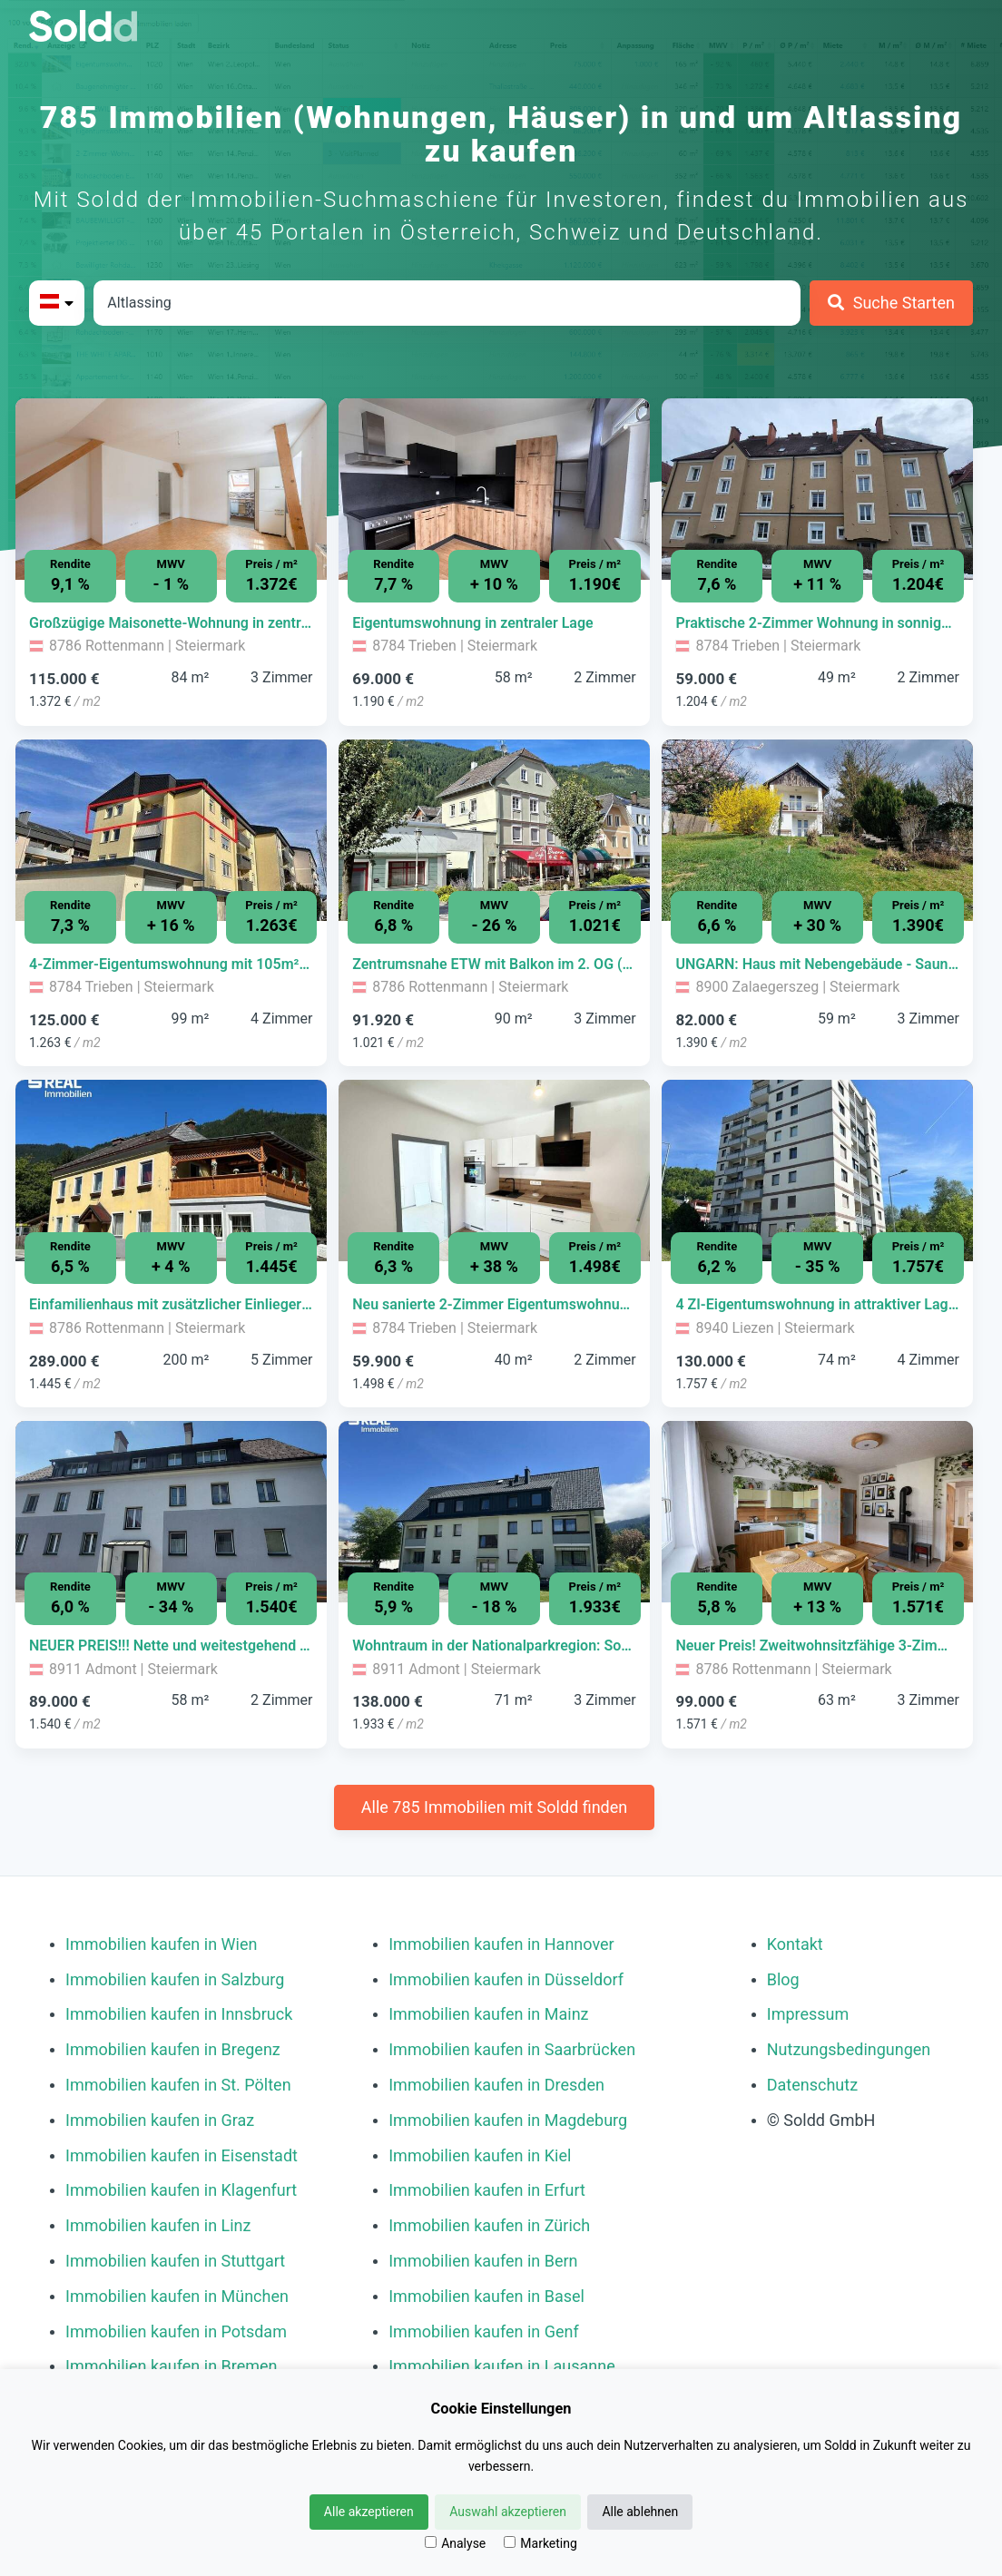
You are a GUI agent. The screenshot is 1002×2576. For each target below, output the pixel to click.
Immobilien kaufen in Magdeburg (507, 2120)
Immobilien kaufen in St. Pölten (178, 2084)
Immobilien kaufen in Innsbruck (178, 2013)
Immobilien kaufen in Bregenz (172, 2049)
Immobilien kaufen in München (177, 2296)
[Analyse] (431, 2542)
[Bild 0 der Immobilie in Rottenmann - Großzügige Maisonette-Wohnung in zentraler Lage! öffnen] (171, 489)
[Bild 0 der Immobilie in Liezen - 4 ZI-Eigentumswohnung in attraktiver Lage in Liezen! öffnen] (817, 1170)
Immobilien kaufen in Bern (482, 2260)
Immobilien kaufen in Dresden (496, 2084)
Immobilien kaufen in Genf (483, 2331)
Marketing (540, 2543)
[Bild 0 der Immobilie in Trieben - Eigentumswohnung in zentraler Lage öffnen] (494, 489)
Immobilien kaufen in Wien (161, 1944)
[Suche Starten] (891, 303)
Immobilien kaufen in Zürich (489, 2225)
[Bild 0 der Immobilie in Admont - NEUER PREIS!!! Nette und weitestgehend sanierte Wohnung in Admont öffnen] (171, 1511)
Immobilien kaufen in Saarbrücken (511, 2049)
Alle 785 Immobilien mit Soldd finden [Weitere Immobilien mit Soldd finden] (494, 1807)
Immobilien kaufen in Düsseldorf (506, 1979)
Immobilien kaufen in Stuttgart (175, 2260)
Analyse (455, 2543)
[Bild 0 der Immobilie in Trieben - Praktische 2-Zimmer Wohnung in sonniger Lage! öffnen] (817, 489)
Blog (783, 1979)
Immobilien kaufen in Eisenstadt (181, 2155)
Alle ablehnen (640, 2511)
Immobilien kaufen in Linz (157, 2225)
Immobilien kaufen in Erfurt (486, 2189)
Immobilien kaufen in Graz (159, 2120)
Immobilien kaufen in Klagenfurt (181, 2189)
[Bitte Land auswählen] (56, 303)
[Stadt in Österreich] (447, 303)
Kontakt (795, 1944)
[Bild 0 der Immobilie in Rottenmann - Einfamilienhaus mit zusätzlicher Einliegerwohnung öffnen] (171, 1170)
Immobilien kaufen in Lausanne (501, 2365)
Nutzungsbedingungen (849, 2049)
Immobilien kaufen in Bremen (171, 2365)
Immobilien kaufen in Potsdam (176, 2331)
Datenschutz (812, 2084)
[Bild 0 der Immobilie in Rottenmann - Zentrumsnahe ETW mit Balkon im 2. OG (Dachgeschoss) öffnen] (494, 830)
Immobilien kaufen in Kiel (479, 2155)
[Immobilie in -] (171, 623)
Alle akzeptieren (369, 2511)
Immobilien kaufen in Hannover (501, 1944)
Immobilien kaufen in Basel (486, 2296)
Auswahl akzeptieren (507, 2511)
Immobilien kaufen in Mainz (488, 2013)
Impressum (808, 2013)
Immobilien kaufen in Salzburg (174, 1979)
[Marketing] (510, 2542)
